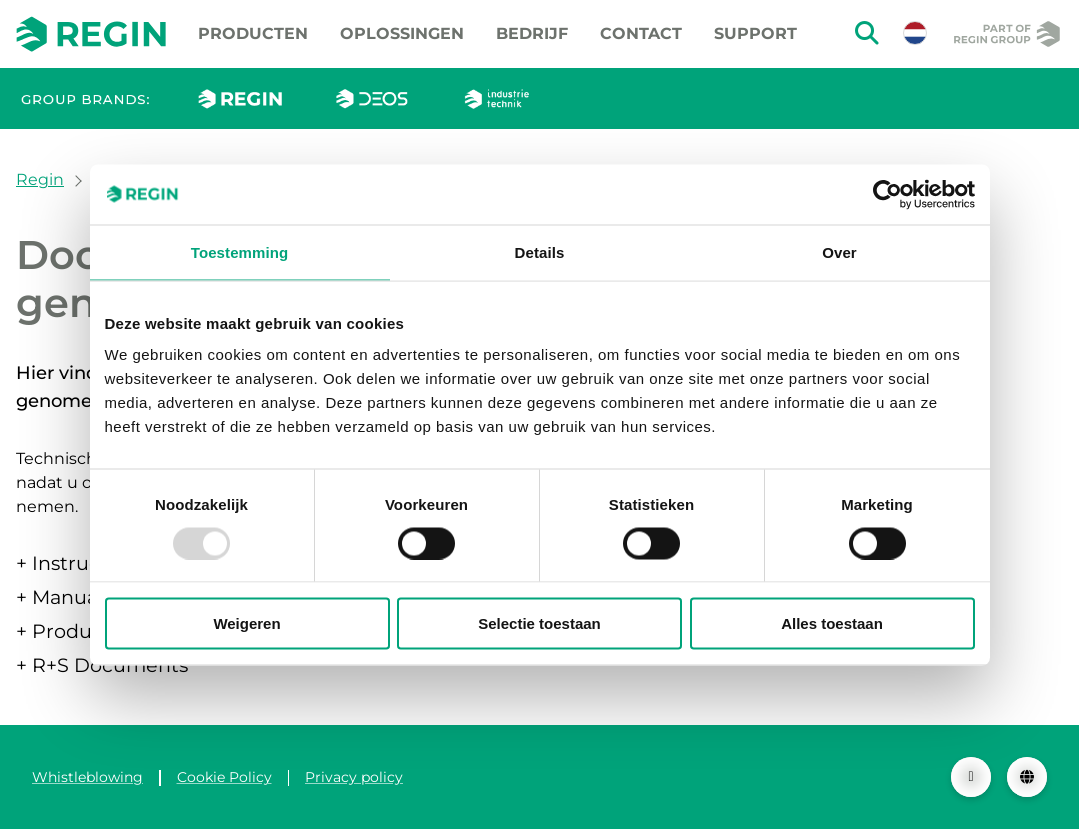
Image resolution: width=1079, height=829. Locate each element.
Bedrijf (532, 33)
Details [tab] (540, 251)
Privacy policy (354, 777)
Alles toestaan (832, 623)
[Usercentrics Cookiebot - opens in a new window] (887, 194)
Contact (641, 33)
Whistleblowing (87, 777)
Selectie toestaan (539, 623)
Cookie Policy (224, 777)
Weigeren (246, 623)
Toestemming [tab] (240, 251)
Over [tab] (839, 251)
